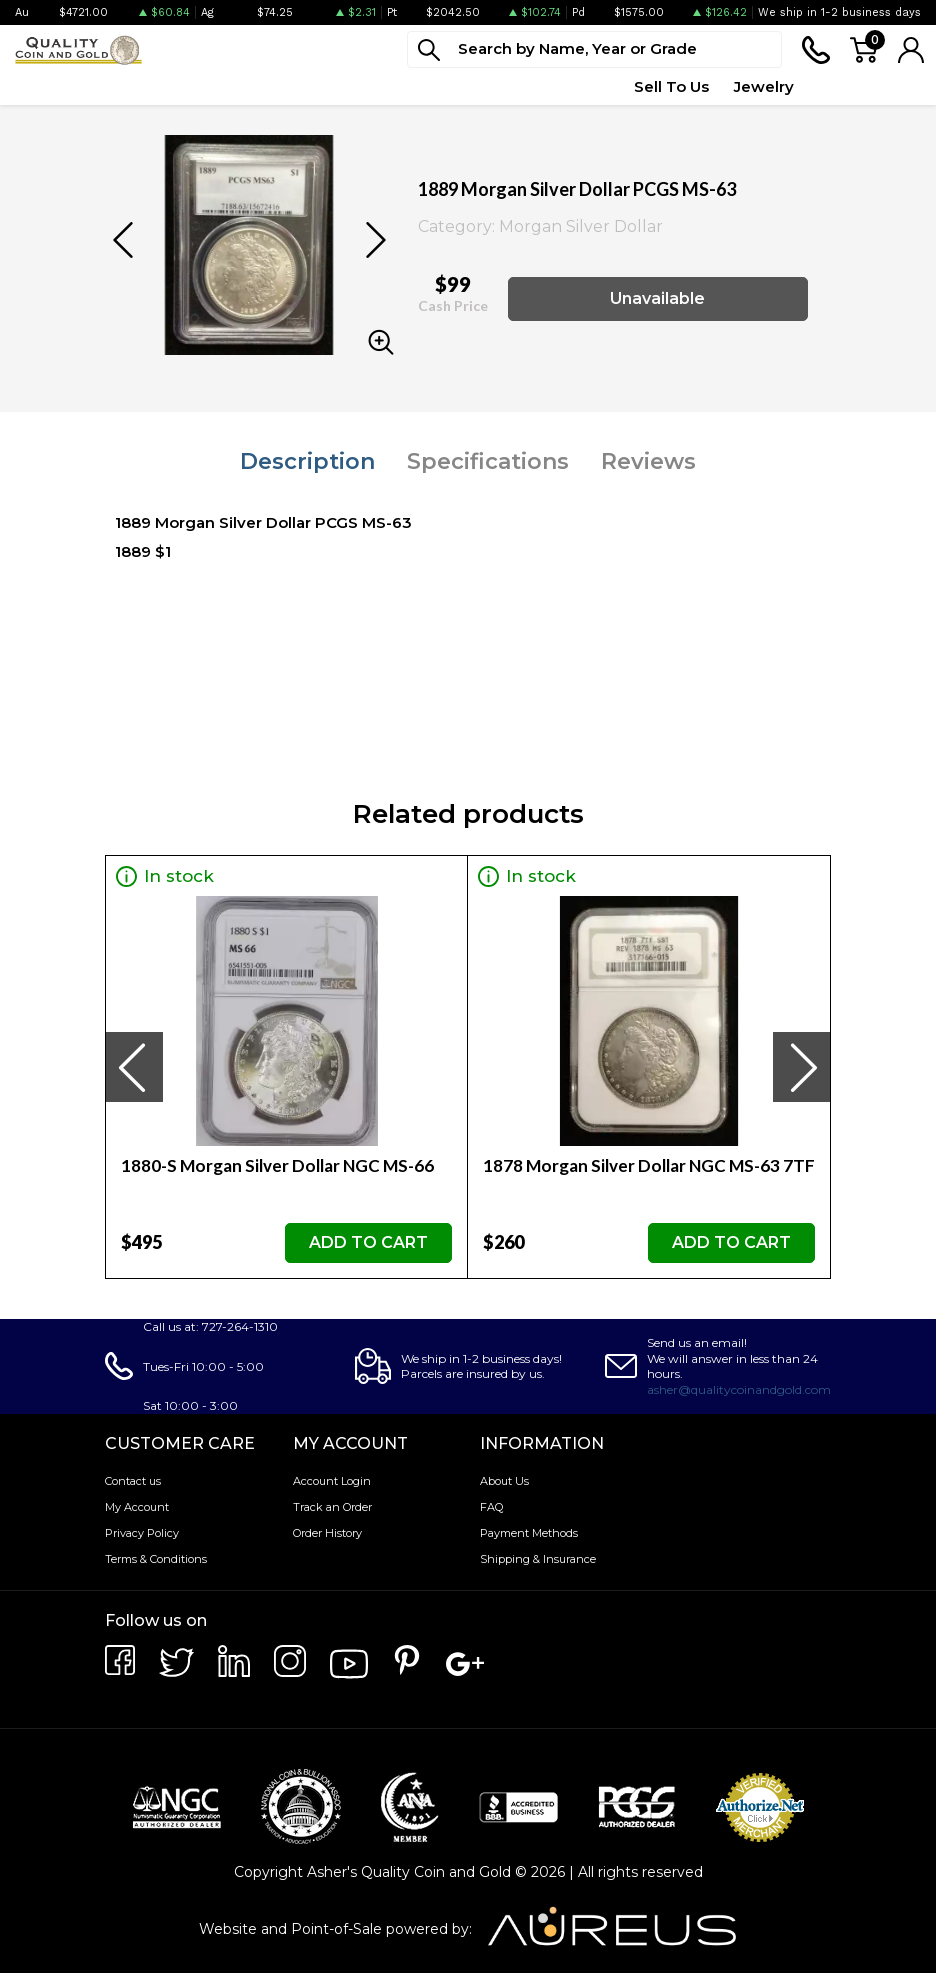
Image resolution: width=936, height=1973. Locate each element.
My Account (137, 1507)
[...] (594, 49)
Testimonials (874, 86)
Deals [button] (365, 86)
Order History (327, 1533)
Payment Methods (529, 1533)
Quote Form (562, 86)
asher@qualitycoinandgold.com (739, 1389)
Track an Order (332, 1507)
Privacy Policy (142, 1533)
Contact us (133, 1481)
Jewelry (764, 86)
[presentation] (134, 1067)
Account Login (332, 1481)
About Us (504, 1481)
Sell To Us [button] (671, 86)
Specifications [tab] (488, 461)
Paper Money (267, 86)
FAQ (491, 1507)
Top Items (451, 86)
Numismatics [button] (140, 86)
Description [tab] (307, 461)
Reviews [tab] (648, 461)
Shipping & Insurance (538, 1559)
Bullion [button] (38, 86)
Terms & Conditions (156, 1559)
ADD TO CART (368, 1242)
